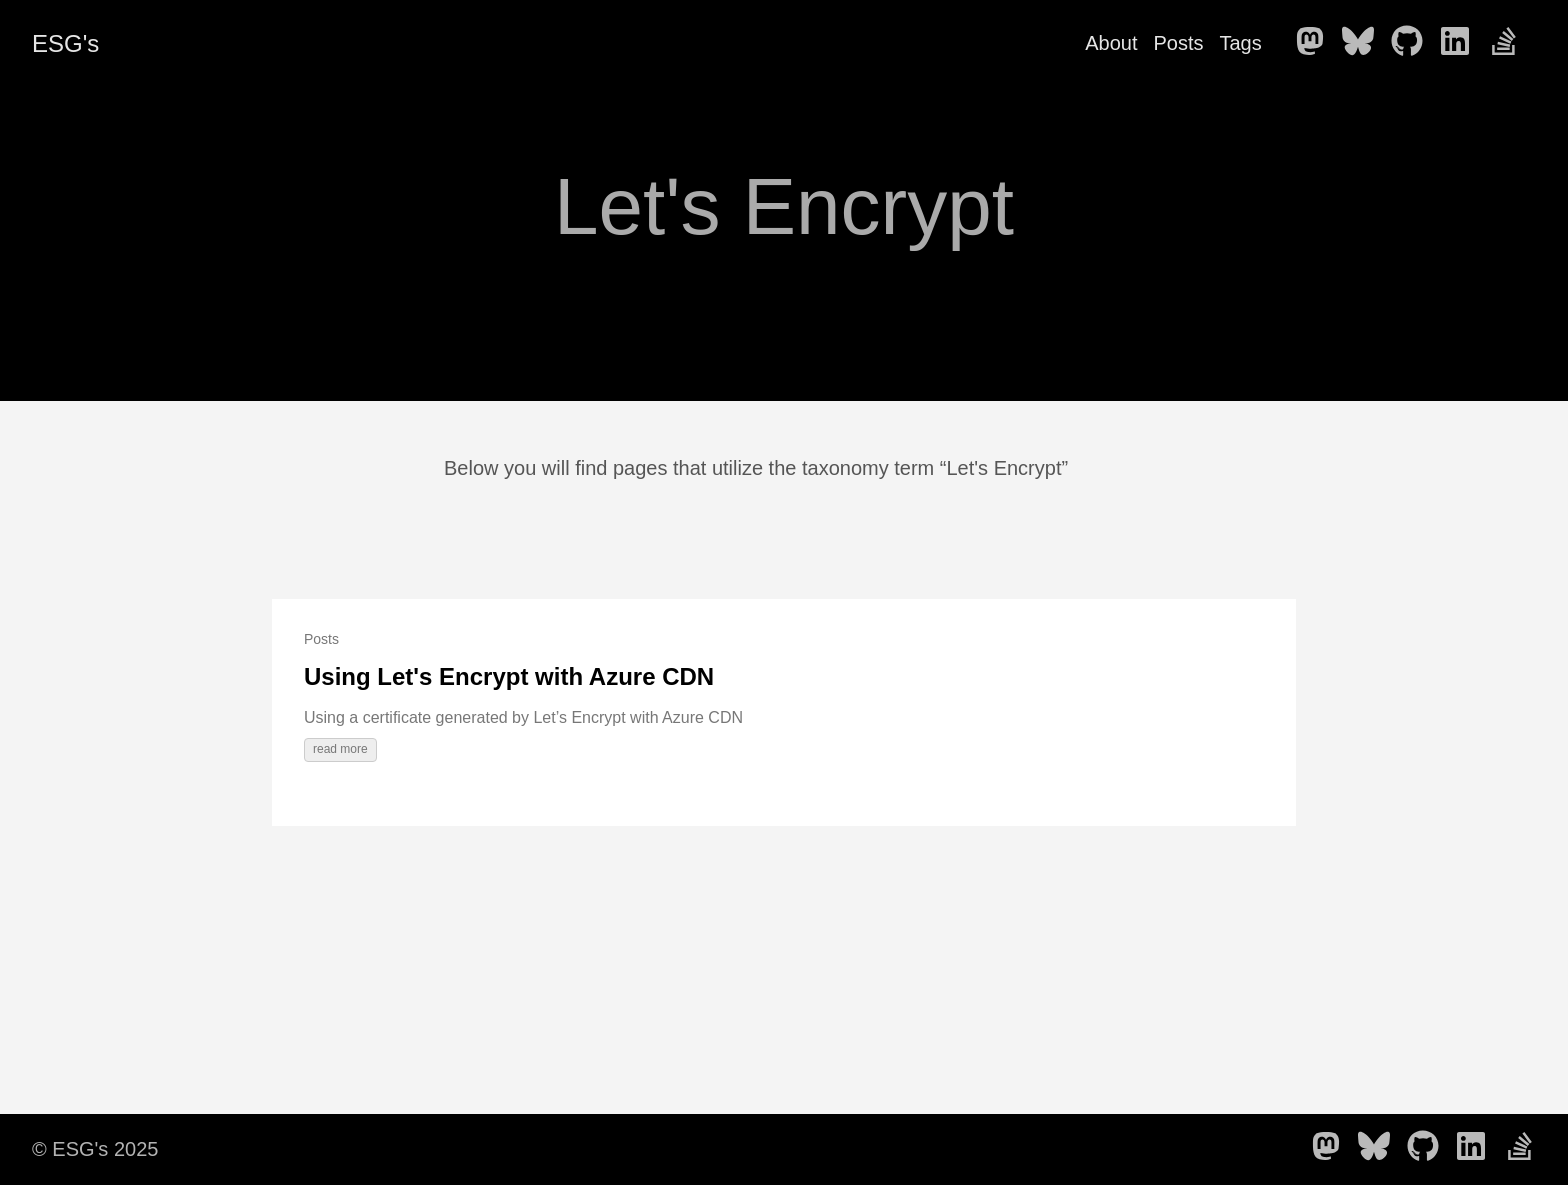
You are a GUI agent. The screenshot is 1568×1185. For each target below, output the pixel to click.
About (1111, 43)
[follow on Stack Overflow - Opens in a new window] (1510, 43)
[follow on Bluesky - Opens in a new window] (1364, 43)
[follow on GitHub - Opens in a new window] (1413, 43)
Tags (1240, 43)
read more (340, 749)
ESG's (65, 43)
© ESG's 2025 (95, 1149)
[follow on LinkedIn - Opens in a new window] (1461, 43)
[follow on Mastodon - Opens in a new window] (1316, 43)
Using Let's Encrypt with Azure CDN (509, 676)
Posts (1178, 43)
